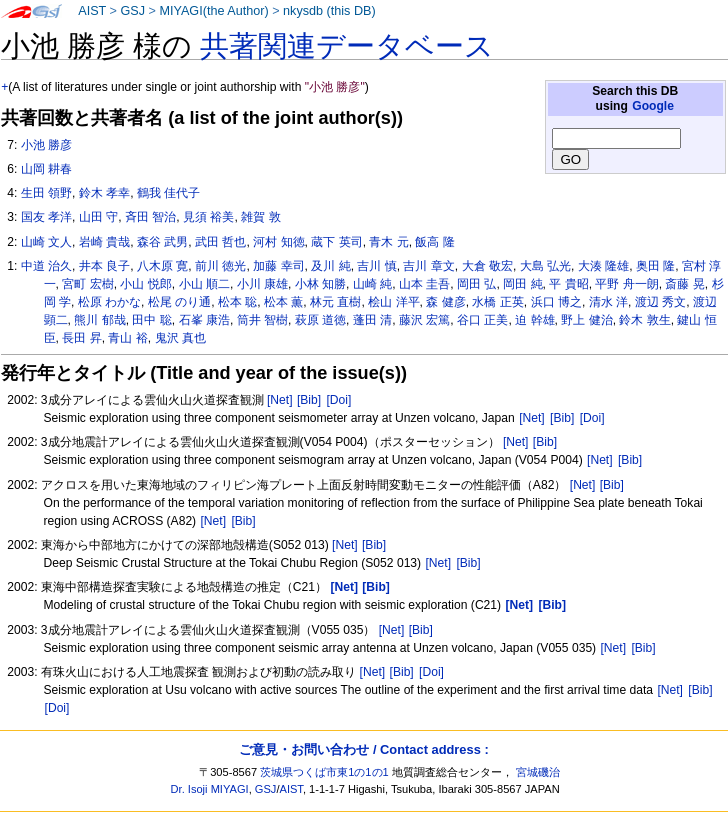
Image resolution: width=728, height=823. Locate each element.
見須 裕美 (208, 217)
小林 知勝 (320, 284)
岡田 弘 (476, 284)
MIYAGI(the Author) (213, 11)
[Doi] (338, 400)
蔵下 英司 (336, 242)
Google (653, 106)
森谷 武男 (162, 242)
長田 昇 (81, 338)
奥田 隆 (655, 266)
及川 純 (330, 266)
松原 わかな (109, 302)
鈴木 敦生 (644, 320)
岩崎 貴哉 (104, 242)
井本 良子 (104, 266)
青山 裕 (127, 338)
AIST (92, 11)
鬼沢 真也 (180, 338)
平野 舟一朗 (626, 284)
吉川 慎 (376, 266)
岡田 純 (522, 284)
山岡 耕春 (46, 169)
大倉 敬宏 (487, 266)
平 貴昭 (568, 284)
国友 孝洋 (46, 217)
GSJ (132, 11)
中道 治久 (46, 266)
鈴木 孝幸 (104, 193)
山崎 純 (372, 284)
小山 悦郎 (145, 284)
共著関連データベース (347, 46)
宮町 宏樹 (87, 284)
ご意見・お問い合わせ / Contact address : (363, 749)
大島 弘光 (545, 266)
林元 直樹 (335, 302)
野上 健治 (586, 320)
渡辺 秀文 (660, 302)
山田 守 (98, 217)
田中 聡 (151, 320)
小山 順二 (204, 284)
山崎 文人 (46, 242)
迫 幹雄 (534, 320)
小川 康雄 (262, 284)
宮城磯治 (538, 772)
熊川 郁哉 (99, 320)
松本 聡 (237, 302)
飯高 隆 (434, 242)
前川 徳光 (220, 266)
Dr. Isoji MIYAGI (210, 789)
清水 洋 (608, 302)
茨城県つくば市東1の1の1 (324, 772)
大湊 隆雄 (603, 266)
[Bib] (309, 400)
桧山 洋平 (393, 302)
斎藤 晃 (684, 284)
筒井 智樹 (262, 320)
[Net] (280, 400)
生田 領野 (46, 193)
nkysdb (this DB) (329, 11)
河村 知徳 (278, 242)
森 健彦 (445, 302)
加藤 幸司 (278, 266)
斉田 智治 (150, 217)
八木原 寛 (162, 266)
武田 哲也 (220, 242)
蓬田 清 (372, 320)
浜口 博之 (556, 302)
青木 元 (388, 242)
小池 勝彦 (46, 145)
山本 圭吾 (424, 284)
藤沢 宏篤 (424, 320)
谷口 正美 (482, 320)
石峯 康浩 (204, 320)
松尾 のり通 (179, 302)
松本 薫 (283, 302)
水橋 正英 (497, 302)
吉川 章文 (428, 266)
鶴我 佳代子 (168, 193)
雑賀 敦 (260, 217)
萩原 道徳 (320, 320)
